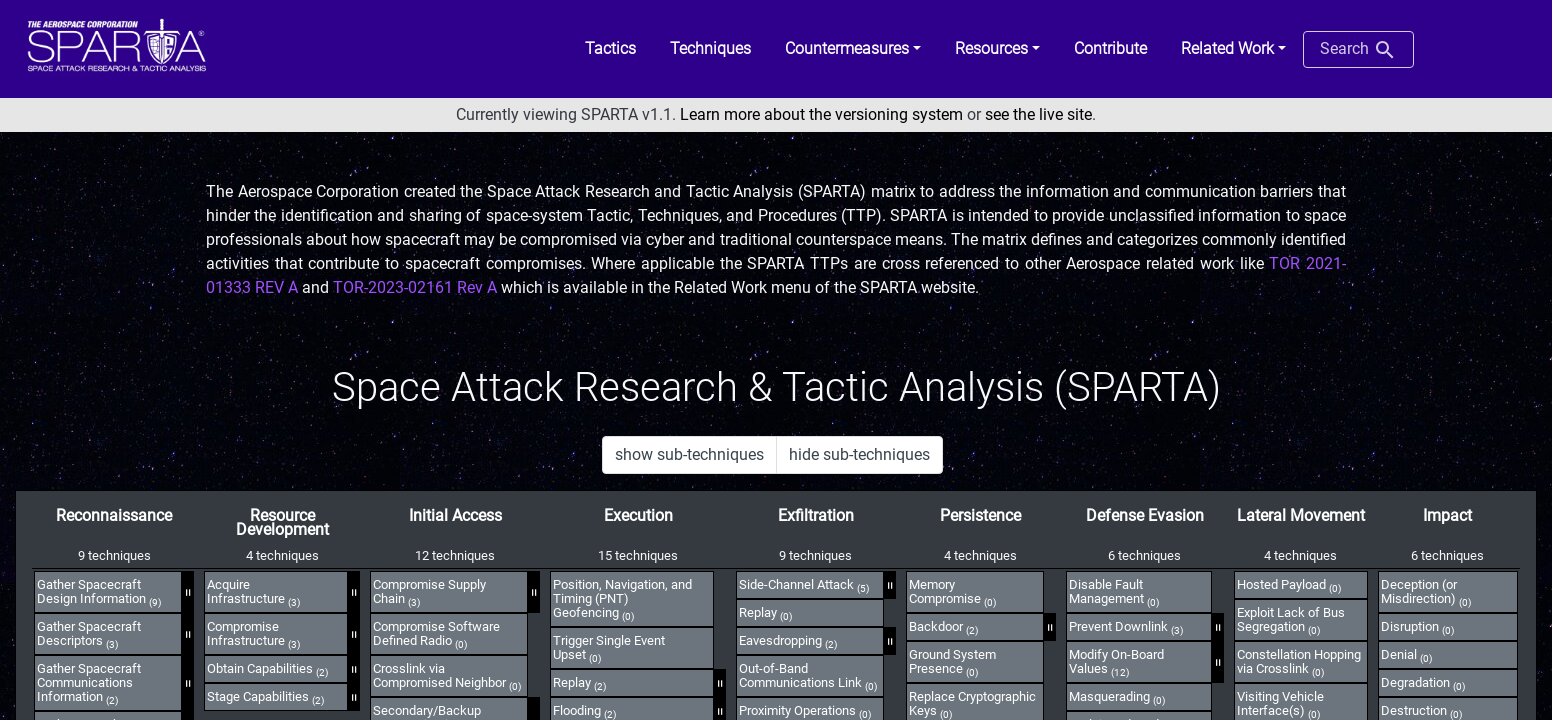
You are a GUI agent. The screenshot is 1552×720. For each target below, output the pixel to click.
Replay (579, 683)
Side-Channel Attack (804, 585)
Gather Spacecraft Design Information (99, 592)
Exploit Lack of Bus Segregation (1291, 620)
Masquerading (1117, 697)
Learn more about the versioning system (821, 114)
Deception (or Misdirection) (1426, 592)
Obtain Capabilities (267, 669)
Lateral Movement (1301, 515)
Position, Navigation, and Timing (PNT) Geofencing (622, 599)
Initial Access (455, 515)
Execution (638, 515)
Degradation (1423, 683)
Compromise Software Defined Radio (436, 634)
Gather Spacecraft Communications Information (89, 683)
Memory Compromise (952, 592)
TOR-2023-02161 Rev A (415, 287)
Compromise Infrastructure (253, 634)
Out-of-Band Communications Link (808, 676)
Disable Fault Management (1114, 592)
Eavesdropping (788, 641)
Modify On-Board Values (1116, 662)
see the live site (1038, 114)
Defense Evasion (1145, 515)
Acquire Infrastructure (253, 592)
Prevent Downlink (1126, 627)
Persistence (980, 515)
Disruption (1417, 627)
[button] (853, 49)
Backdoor (943, 627)
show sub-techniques (689, 454)
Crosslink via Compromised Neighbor (447, 676)
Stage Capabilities (265, 697)
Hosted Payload (1289, 585)
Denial (1406, 655)
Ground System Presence (952, 662)
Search (1358, 50)
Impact (1447, 515)
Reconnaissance (114, 515)
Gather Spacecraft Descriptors (89, 634)
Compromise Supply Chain (429, 592)
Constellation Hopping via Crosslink (1299, 662)
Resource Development (282, 522)
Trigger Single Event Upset (609, 648)
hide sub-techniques (859, 454)
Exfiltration (816, 515)
